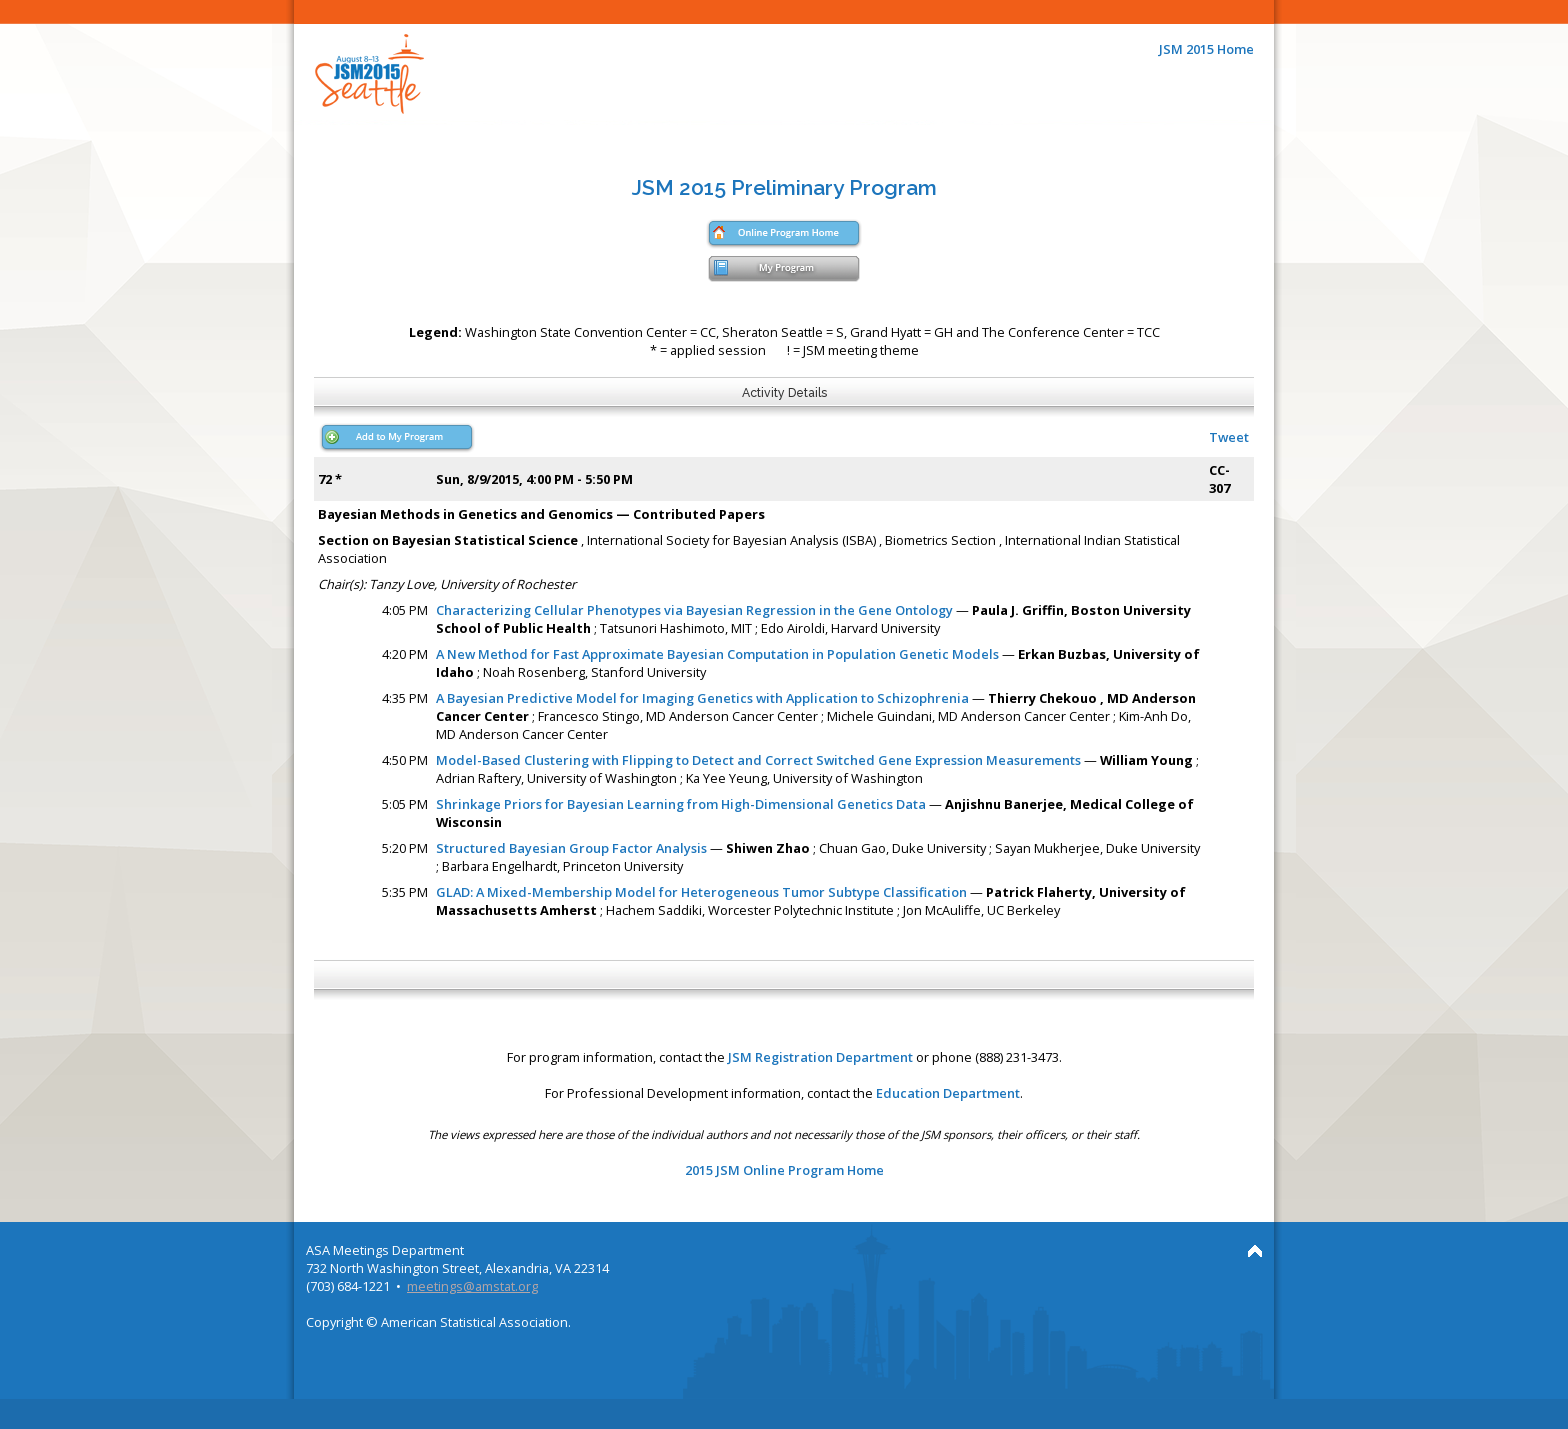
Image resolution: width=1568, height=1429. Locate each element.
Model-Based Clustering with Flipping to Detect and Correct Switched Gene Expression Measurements (758, 760)
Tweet (1229, 437)
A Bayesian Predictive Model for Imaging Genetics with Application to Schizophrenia (702, 698)
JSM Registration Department (820, 1057)
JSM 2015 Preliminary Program (784, 187)
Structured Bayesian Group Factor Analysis (571, 848)
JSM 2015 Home (1206, 49)
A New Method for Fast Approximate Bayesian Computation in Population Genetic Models (717, 654)
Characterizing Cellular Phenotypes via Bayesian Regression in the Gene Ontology (694, 610)
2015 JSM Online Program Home (784, 1170)
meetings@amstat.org (472, 1286)
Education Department (948, 1093)
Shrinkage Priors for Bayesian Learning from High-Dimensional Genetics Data (681, 804)
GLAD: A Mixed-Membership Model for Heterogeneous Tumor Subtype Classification (701, 892)
